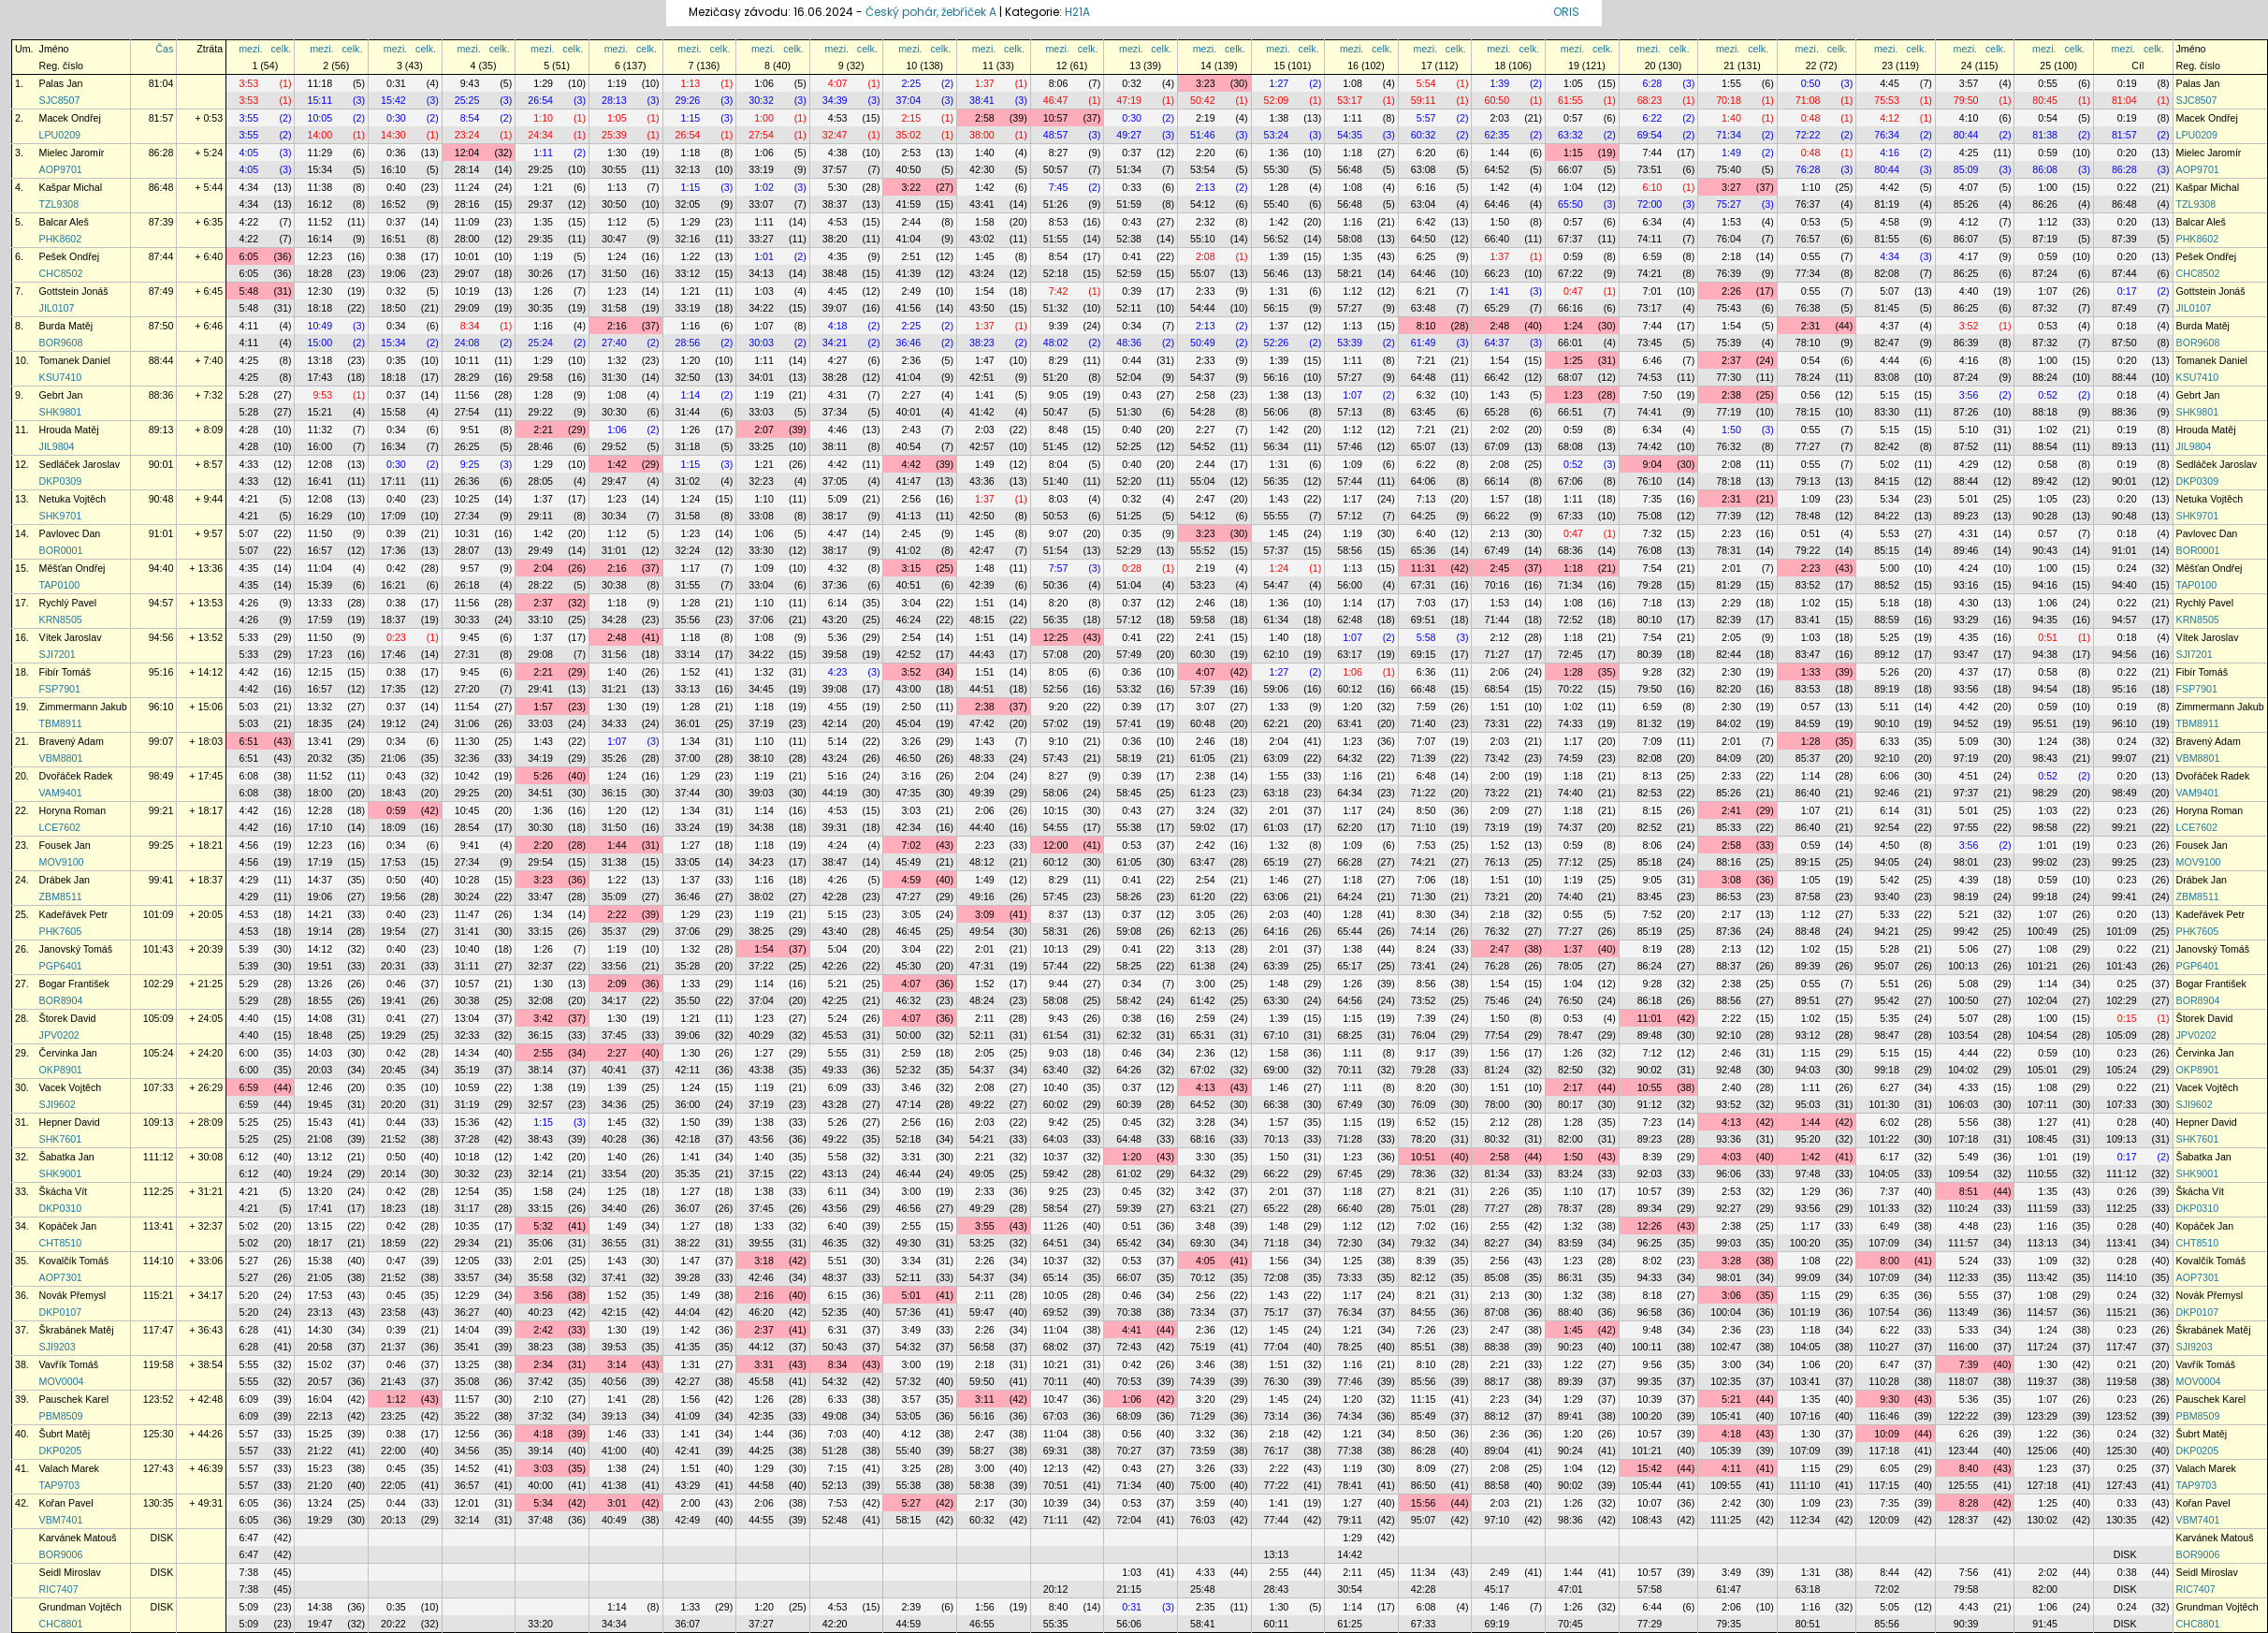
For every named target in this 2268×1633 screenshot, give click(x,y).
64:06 (1423, 481)
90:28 (2044, 515)
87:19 (2044, 238)
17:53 (393, 862)
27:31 (467, 654)
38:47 (835, 862)
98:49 (161, 775)
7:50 (1653, 395)
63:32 (1570, 134)
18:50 (393, 307)
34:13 (761, 273)
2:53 (911, 152)
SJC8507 (59, 100)
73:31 (1496, 723)
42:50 (982, 515)
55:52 (1202, 550)
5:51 (1889, 983)
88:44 (161, 360)
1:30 (617, 152)
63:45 (1423, 411)
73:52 (1423, 1000)
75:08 (1650, 515)
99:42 (1966, 931)
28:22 (540, 585)
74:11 (1650, 238)
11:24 (467, 187)
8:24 (1426, 949)
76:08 (1650, 550)
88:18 (2044, 411)
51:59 (1128, 204)
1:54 (985, 291)
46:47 (1056, 100)
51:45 (1056, 446)
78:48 (1808, 515)
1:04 (1573, 187)
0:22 (2127, 187)
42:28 (835, 896)
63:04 (1423, 204)
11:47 (467, 914)
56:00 (1349, 585)
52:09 (1276, 100)
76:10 (1650, 481)
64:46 (1496, 204)
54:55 (1056, 827)
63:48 (1423, 307)
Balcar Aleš (64, 221)
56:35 (1276, 481)
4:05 (248, 152)
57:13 (1349, 411)
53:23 (1202, 585)
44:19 (835, 792)
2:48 (1499, 325)
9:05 (1059, 395)
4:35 (838, 256)
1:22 (691, 256)
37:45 (614, 1035)
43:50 (982, 307)
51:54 (1056, 550)
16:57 (319, 550)
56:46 (1276, 273)
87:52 (1966, 446)
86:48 (161, 187)
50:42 (1202, 100)
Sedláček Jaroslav (79, 464)
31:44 (688, 411)
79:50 (1966, 100)
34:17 (614, 1000)
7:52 (1653, 914)
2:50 (911, 706)
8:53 (1059, 221)
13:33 (319, 602)
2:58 (985, 118)
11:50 (319, 533)
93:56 (1966, 688)
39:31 (835, 827)
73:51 (1650, 169)
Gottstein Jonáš (74, 291)
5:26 (1889, 672)
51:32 (1056, 307)
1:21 (543, 187)
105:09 (158, 1018)
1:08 (1352, 83)
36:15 (614, 792)
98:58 (2044, 827)
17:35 (393, 688)
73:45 (1650, 342)
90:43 (2044, 550)
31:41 (467, 931)
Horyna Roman (73, 810)
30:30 (614, 411)
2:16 (617, 325)
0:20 (2127, 152)
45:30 (908, 965)
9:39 (1059, 325)
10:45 (467, 810)
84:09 (1728, 758)
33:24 (688, 827)
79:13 (1808, 481)
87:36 (1728, 931)
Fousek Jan (65, 845)
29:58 (540, 377)
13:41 (319, 741)
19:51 (319, 965)
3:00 (1205, 983)
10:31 (467, 533)
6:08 (248, 775)
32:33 (467, 1035)
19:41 (393, 1000)
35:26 (614, 758)
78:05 (1570, 965)
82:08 (1886, 273)
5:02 (1889, 464)
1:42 (985, 187)
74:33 (1570, 723)
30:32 (761, 100)
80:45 (2044, 100)
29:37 (540, 204)
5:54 (1426, 83)
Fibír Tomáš (65, 672)
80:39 (1650, 654)
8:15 (1653, 810)
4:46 (838, 429)
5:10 (1969, 429)
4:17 (1969, 256)
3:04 (911, 602)
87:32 (2044, 307)
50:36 (1056, 585)
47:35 (908, 792)
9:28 (1653, 672)
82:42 (1886, 446)
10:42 (467, 775)
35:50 (688, 1000)
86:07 (1966, 238)
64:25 (1423, 515)
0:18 (2127, 325)
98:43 (2044, 758)
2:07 (764, 429)
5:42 (1889, 879)
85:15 (1886, 550)
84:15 (1886, 481)
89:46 (1966, 550)
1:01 (764, 256)
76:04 (1728, 238)
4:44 (1889, 360)
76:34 (1886, 134)
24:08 (467, 342)
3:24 (1205, 810)
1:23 (617, 291)
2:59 (1205, 1018)
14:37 (319, 879)
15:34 (319, 169)
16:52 (393, 204)
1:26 (543, 291)
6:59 (1653, 256)
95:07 (1886, 965)
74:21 (1650, 273)
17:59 (319, 619)
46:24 (908, 619)
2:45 (911, 533)
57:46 (1349, 446)
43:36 (982, 481)
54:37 (1202, 377)
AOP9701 (60, 169)
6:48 (1426, 775)
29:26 (688, 100)
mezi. (250, 48)
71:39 (1423, 758)
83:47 (1808, 654)
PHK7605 (60, 931)
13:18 (319, 360)
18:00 (319, 792)
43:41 (982, 204)
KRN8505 (60, 619)
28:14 (467, 169)
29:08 (540, 654)
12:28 (319, 810)
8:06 (1059, 83)
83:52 (1808, 585)
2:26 (1731, 291)
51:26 (1056, 204)
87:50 (161, 325)
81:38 (2044, 134)
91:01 (161, 533)
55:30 (1276, 169)
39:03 (761, 792)
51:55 (1056, 238)
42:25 (835, 1000)
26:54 (540, 100)
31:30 (614, 377)
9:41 (470, 845)
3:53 (248, 83)
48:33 (982, 758)
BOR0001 (61, 550)
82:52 (1650, 827)
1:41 (1499, 291)
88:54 (2044, 446)
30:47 (614, 238)
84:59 (1808, 723)
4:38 (838, 152)
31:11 (467, 965)
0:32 (1131, 83)
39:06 (688, 1035)
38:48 (835, 273)
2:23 (1731, 533)
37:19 (761, 723)
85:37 (1808, 758)
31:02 (688, 481)
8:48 (1059, 429)
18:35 (319, 723)
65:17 (1349, 965)
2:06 (1499, 672)
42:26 (835, 965)
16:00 (319, 446)
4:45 (1889, 83)
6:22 (1653, 118)
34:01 (761, 377)
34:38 (761, 827)
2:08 (1205, 256)
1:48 (985, 568)
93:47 (1966, 654)
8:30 (1426, 914)
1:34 (691, 741)
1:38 (1279, 118)
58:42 (1128, 1000)
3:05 (911, 914)
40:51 (908, 585)
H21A (1077, 12)
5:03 (248, 706)
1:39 (1499, 83)
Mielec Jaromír (72, 152)
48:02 (1056, 342)
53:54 (1202, 169)
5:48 (248, 291)
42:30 (982, 169)
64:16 (1276, 931)
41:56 (908, 307)
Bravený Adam (71, 741)
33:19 (761, 169)
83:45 (1650, 896)
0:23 (396, 637)
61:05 (1202, 758)
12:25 (1056, 637)
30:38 (614, 585)
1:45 (985, 256)
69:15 (1423, 654)
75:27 (1728, 204)
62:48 (1349, 619)
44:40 (982, 827)
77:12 (1570, 862)
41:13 (908, 515)
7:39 (1426, 1018)
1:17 (1352, 498)
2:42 (1205, 845)
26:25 (467, 446)
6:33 (1889, 741)
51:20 (1056, 377)
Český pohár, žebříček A (930, 12)
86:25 (1966, 273)
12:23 (319, 256)
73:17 (1650, 307)
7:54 (1653, 568)
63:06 (1276, 896)
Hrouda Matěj (69, 429)
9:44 (1059, 983)
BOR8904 (61, 1000)
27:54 (761, 134)
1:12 (617, 221)
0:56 (1811, 395)
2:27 (911, 395)
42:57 (982, 446)
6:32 (1426, 395)
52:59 (1128, 273)
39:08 (835, 688)
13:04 (467, 1018)
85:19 (1650, 931)
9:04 (1653, 464)
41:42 (982, 411)
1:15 (691, 118)
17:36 (393, 550)
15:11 (319, 100)
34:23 (761, 862)
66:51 (1570, 411)
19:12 (393, 723)
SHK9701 (60, 515)
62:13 (1202, 931)
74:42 (1650, 446)
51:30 (1128, 411)
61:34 (1276, 619)
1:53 (1731, 221)
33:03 (761, 411)
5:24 (838, 1018)
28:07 (467, 550)
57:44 (1349, 481)
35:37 (614, 931)
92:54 (1886, 827)
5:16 (838, 775)
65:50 (1570, 204)
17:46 (393, 654)
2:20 (1205, 152)
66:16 (1570, 307)
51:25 (1128, 515)
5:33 (248, 637)
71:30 (1423, 896)
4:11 (248, 325)
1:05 (1573, 83)
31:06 (467, 723)
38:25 (761, 931)
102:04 (2042, 1000)
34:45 (761, 688)
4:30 (1969, 602)
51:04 (1128, 585)
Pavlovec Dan (70, 533)
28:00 (467, 238)
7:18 (1653, 602)
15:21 (319, 411)
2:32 (1205, 221)
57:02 (1056, 723)
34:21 (835, 342)
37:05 (835, 481)
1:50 (1499, 221)
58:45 (1128, 792)
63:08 (1423, 169)
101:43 (158, 949)
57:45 (1056, 896)
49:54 (982, 931)
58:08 (1349, 238)
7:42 (1059, 291)
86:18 (1650, 1000)
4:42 (1889, 187)
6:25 (1426, 256)
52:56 (1056, 688)
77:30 (1728, 377)
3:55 (248, 118)
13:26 (319, 983)
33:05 (688, 862)
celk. (281, 48)
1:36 (1279, 152)
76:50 (1570, 1000)
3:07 (1205, 706)
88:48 (1808, 931)
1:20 (691, 360)
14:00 (319, 134)
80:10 (1650, 619)
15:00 (319, 342)
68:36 (1570, 550)
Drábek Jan (65, 879)
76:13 (1496, 862)
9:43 (470, 83)
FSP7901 (59, 688)
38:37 (835, 204)
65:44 (1349, 931)
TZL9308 (59, 204)
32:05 (688, 204)
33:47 (540, 896)
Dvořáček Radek (76, 775)
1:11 (1352, 118)
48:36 (1128, 342)
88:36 (161, 395)
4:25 (1969, 152)
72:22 (1808, 134)
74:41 (1650, 411)
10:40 (467, 949)
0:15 (2127, 1018)
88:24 (2044, 377)
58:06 (1056, 792)
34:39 (835, 100)
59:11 (1423, 100)
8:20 (1059, 602)
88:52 (1886, 585)
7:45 (1059, 187)
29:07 (467, 273)
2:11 (985, 1018)
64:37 (1496, 342)
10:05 (319, 118)
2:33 (1205, 291)
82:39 (1728, 619)
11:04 (319, 568)
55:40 (1276, 204)
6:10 (1653, 187)
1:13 (691, 83)
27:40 (614, 342)
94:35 (2044, 619)
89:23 (1966, 515)
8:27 (1059, 152)
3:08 (1731, 879)
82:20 (1728, 688)
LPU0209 (59, 134)
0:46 (396, 983)
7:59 (1426, 706)
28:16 (467, 204)
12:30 (319, 291)
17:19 (319, 862)
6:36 (1426, 672)
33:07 (761, 204)
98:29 (2044, 792)
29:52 (614, 446)
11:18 (319, 83)
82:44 (1728, 654)
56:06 (1276, 411)
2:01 (1731, 568)
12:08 (319, 464)
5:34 (1889, 498)
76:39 (1728, 273)
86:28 (161, 152)
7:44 (1653, 152)
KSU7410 (60, 377)
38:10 (761, 758)
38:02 (761, 896)
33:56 (614, 965)
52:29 (1128, 550)
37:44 (688, 792)
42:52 (908, 654)
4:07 (838, 83)
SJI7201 (57, 654)
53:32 (1128, 688)
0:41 (1131, 256)
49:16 (982, 896)
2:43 (911, 429)
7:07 (1426, 741)
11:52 (319, 221)
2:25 (911, 83)
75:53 (1886, 100)
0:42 (396, 568)
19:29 (393, 1035)
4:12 (1889, 118)
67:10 (1276, 1035)
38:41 (982, 100)
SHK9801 (60, 411)
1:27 (1279, 83)
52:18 (1056, 273)
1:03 (764, 291)
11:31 (1423, 568)
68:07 (1570, 377)
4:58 (1889, 221)
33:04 (761, 585)
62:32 (1128, 1035)
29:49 (540, 550)
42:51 (982, 377)
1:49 (1731, 152)
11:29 (319, 152)
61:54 (1056, 1035)
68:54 (1496, 688)
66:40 (1496, 238)
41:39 (908, 273)
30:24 (467, 896)
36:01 (688, 723)
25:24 (540, 342)
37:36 (835, 585)
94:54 (2044, 688)
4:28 (248, 429)
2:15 (911, 118)
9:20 (1059, 706)
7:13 (1426, 498)
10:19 (467, 291)
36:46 (908, 342)
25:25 (467, 100)
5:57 (1426, 118)
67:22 (1570, 273)
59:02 (1202, 827)
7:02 (911, 845)
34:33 (614, 723)
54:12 (1202, 204)
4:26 (248, 602)
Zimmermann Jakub (83, 706)
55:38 (1128, 827)
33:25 (761, 446)
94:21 (1886, 931)
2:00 (1499, 775)
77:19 (1728, 411)
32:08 (540, 1000)
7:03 (1426, 602)
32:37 (540, 965)
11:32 (319, 429)
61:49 (1423, 342)
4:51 (1969, 775)
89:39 (1808, 965)
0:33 (1131, 187)
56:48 (1349, 169)
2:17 (1731, 914)
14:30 (393, 134)
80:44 (1966, 134)
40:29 (761, 1035)
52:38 (1128, 238)
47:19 (1128, 100)
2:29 (1731, 602)
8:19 (1653, 949)
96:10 (161, 706)
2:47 (1205, 498)
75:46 (1496, 1000)
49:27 (1128, 134)
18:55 (319, 1000)
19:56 (393, 896)
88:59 (1886, 619)
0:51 (1811, 533)
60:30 (1202, 654)
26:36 (467, 481)
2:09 (1499, 810)
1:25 (1573, 360)
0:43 (1131, 221)
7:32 (1653, 533)
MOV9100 (61, 862)
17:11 (393, 481)
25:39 (614, 134)
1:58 (985, 221)
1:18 (691, 152)
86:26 (2044, 204)
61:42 (1202, 1000)
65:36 (1423, 550)
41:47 (908, 481)
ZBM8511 (60, 896)
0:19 (2127, 83)
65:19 (1276, 862)
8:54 (470, 118)
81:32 (1650, 723)
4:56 (248, 845)
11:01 (1650, 1018)
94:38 (2044, 654)
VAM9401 (60, 792)
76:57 (1808, 238)
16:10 (393, 169)
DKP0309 (60, 481)
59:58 (1202, 619)
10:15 (1056, 810)
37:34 (835, 411)
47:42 (982, 723)
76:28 (1808, 169)
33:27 (761, 238)
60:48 (1202, 723)
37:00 (688, 758)
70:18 (1728, 100)
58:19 (1128, 758)
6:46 (1653, 360)
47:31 (982, 965)
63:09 (1276, 758)
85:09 (1966, 169)
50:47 (1056, 411)
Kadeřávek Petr (73, 914)
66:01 (1570, 342)
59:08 (1128, 931)
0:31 (396, 83)
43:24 (982, 273)
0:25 (2127, 983)
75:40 (1728, 169)
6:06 (1889, 775)
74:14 (1423, 931)
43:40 (835, 931)
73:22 (1496, 792)
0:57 (1573, 118)
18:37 (393, 619)
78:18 (1728, 481)
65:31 (1202, 1035)
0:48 (1811, 118)
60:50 (1496, 100)
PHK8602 (60, 238)
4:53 (838, 118)
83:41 (1808, 619)
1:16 (1352, 221)
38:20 (835, 238)
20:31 (393, 965)
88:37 (1728, 965)
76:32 (1728, 446)
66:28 (1349, 862)
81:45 (1886, 307)
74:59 (1570, 758)
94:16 (2044, 585)
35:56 (688, 619)
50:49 (1202, 342)
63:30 (1276, 1000)
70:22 (1570, 688)
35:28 (688, 965)
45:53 (835, 1035)
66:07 (1570, 169)
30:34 (614, 515)
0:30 (396, 118)
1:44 (1499, 152)
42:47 (982, 550)
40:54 (908, 446)
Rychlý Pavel (68, 602)
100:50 (1963, 1000)
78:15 (1808, 411)
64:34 (1349, 792)
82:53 (1650, 792)
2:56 (911, 498)
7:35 (1653, 498)
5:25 (1889, 637)
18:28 (319, 273)
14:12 (319, 949)
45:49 (908, 862)
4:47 (838, 533)
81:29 (1728, 585)
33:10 (540, 619)
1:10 (543, 118)
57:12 (1349, 515)
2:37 (1731, 360)
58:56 (1349, 550)
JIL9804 (57, 446)
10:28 (467, 879)
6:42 (1426, 221)
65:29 (1496, 307)
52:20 (1128, 481)
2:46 (1205, 602)
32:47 (835, 134)
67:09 (1496, 446)
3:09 (985, 914)
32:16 (688, 238)
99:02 (2044, 862)
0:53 (1811, 221)
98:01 (1966, 862)
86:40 (1808, 792)
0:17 (2127, 291)
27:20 (467, 688)
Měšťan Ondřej (72, 568)
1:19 (617, 83)
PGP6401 (60, 965)
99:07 (161, 741)
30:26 (540, 273)
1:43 (1499, 395)
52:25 (1128, 446)
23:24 (467, 134)
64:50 (1423, 238)
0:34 (396, 325)
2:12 (1499, 637)
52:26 (1276, 342)
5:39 (248, 949)
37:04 (908, 100)
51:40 (1056, 481)
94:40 (161, 568)
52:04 (1128, 377)
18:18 (319, 307)
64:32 (1349, 758)
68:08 (1570, 446)
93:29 (1966, 619)
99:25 (161, 845)
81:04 (161, 83)
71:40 (1423, 723)
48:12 (982, 862)
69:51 (1423, 619)
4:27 (838, 360)
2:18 (1731, 256)
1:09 (1352, 464)
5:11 (1889, 706)
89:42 (2044, 481)
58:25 (1128, 965)
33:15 (540, 931)
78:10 (1808, 342)
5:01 (1969, 498)
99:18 (2044, 896)
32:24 (688, 550)
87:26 (1966, 411)
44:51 (982, 688)
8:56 (1426, 983)
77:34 (1808, 273)
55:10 (1202, 238)
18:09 (393, 827)
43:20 (835, 619)
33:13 (688, 688)
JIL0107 (57, 307)
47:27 (908, 896)
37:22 (761, 965)
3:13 (1205, 949)
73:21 (1496, 896)
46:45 (908, 931)
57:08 (1056, 654)
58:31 (1056, 931)
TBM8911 (60, 723)
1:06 (764, 83)
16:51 (393, 238)
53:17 (1349, 100)
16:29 (319, 515)
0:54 (2047, 118)
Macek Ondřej (70, 118)
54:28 (1202, 411)
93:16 (1966, 585)
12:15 (319, 672)
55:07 (1202, 273)
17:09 (393, 515)
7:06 (1426, 879)
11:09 (467, 221)
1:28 (1279, 187)
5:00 (1889, 568)
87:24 (2044, 273)
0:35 (396, 360)
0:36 (396, 152)
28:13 (614, 100)
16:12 (319, 204)
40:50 (908, 169)
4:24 (1969, 568)
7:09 (1653, 741)
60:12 (1349, 688)
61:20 (1202, 896)
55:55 (1276, 515)
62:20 (1349, 827)
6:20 (1426, 152)
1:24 (617, 256)
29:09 (467, 307)
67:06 (1570, 481)
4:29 (1969, 464)
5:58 (1426, 637)
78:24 (1808, 377)
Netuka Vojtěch (73, 498)
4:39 (1969, 879)
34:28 (614, 619)
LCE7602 (59, 827)
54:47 (1276, 585)
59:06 (1276, 688)
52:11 (1128, 307)
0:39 (1131, 291)
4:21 (248, 498)
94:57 (161, 602)
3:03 (911, 810)
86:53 (1728, 896)
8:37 (1059, 914)
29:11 (540, 515)
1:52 (691, 672)
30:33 (467, 619)
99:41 (161, 879)
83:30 (1886, 411)
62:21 (1276, 723)
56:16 (1276, 377)
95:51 (2044, 723)
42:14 (835, 723)
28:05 (540, 481)
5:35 (1889, 1018)
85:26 (1966, 204)
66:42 (1496, 377)
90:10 (1886, 723)
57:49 (1128, 654)
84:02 (1728, 723)
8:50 (1426, 810)
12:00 (1056, 845)
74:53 (1650, 377)
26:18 (467, 585)
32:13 (688, 169)
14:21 (319, 914)
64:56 (1349, 1000)
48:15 (982, 619)
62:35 (1496, 134)
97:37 (1966, 792)
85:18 (1650, 862)
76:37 (1808, 204)
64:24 (1349, 896)
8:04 (1059, 464)
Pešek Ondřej (69, 256)
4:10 (1969, 118)
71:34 (1728, 134)
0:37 (1131, 152)
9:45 (470, 637)
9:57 (470, 568)
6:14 (838, 602)
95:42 (1886, 1000)
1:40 (1731, 118)
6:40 (1426, 533)
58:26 (1128, 896)
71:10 (1423, 827)
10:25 (467, 498)
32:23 (761, 481)
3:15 (911, 568)
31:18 (688, 446)
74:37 (1570, 827)
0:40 (396, 187)
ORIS (1566, 12)
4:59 (911, 879)
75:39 (1728, 342)
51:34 (1128, 169)
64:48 (1423, 377)
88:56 (1728, 1000)
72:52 (1570, 619)
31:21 (614, 688)
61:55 (1570, 100)
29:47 (614, 481)
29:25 (540, 169)
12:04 (467, 152)
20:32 (319, 758)
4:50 (1889, 845)
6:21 (1426, 291)
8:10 (1426, 325)
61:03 (1276, 827)
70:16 (1496, 585)
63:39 (1276, 965)
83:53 (1808, 688)
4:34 (248, 187)
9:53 (322, 395)
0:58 (2047, 464)
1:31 (1279, 291)
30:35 (540, 307)
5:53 (1889, 533)
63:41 (1349, 723)
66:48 (1423, 688)
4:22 (248, 221)
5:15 (1889, 395)
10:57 (1056, 118)
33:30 (761, 550)
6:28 (1653, 83)
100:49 (2042, 931)
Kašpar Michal (71, 187)
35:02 (908, 134)
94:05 (1886, 862)
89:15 (1808, 862)
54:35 (1349, 134)
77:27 (1808, 446)
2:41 (1205, 637)
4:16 (1889, 152)
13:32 (319, 706)
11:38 (319, 187)
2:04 (543, 568)
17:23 (319, 654)
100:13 (1963, 965)
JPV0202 (59, 1035)
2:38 (1731, 395)
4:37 (1889, 325)
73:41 (1423, 965)
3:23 (1205, 83)
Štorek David (67, 1018)
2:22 (617, 914)
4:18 (838, 325)
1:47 (985, 360)
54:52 (1202, 446)
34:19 (540, 758)
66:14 (1496, 481)
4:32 (838, 568)
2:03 (1499, 118)
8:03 (1059, 498)
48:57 (1056, 134)
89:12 (1886, 654)
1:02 (764, 187)
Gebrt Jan (61, 395)
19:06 (393, 273)
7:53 (1426, 845)
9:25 (470, 464)
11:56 (467, 395)
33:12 (688, 273)
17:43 (319, 377)
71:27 (1496, 654)
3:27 (1731, 187)
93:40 (1886, 896)
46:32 (908, 1000)
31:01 (614, 550)
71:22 (1423, 792)
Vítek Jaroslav (70, 637)
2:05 (1731, 637)
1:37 (985, 83)
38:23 (982, 342)
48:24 (982, 1000)
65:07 (1423, 446)
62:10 (1276, 654)
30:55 (614, 169)
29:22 (540, 411)
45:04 (908, 723)
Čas (164, 48)
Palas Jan (61, 83)
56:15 (1276, 307)
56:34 (1276, 446)
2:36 (911, 360)
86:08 (2044, 169)
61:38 (1202, 965)
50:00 (908, 1035)
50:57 (1056, 169)
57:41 (1128, 723)
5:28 (248, 395)
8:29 (1059, 360)
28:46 (540, 446)
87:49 (161, 291)
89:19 (1886, 688)
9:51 (470, 429)
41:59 (908, 204)
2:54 (911, 637)
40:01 (908, 411)
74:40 (1570, 792)
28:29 (467, 377)
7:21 (1426, 360)
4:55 (838, 706)
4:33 (248, 464)
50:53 (1056, 515)
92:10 (1886, 758)
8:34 (470, 325)
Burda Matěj (66, 325)
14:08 (319, 1018)
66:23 (1496, 273)
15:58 (393, 411)
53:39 (1349, 342)
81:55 (1886, 238)
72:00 (1650, 204)
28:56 (688, 342)
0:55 (2047, 83)
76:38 (1808, 307)
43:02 (982, 238)
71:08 (1808, 100)
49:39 (982, 792)
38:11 (835, 446)
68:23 (1650, 100)
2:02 (1499, 429)
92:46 (1886, 792)
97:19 (1966, 758)
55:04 (1202, 481)
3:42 (543, 1018)
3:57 (1969, 83)
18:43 (393, 792)
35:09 (614, 896)
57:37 (1276, 550)
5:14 (838, 741)
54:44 (1202, 307)
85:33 (1728, 827)
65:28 (1496, 411)
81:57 (161, 118)
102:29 (158, 983)
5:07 (1889, 291)
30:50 (614, 204)
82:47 (1886, 342)
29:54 (540, 862)
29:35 (540, 238)
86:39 (1966, 342)
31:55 (688, 585)
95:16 (161, 672)
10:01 (467, 256)
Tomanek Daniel (74, 360)
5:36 (838, 637)
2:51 (911, 256)
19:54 (393, 931)
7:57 (1059, 568)
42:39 (982, 585)
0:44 (1131, 360)
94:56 (161, 637)
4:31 (838, 395)
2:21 (543, 429)
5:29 (248, 983)
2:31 (1811, 325)
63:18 (1276, 792)
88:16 (1728, 862)
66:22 (1496, 515)
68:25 (1349, 1035)
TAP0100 (59, 585)
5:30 (838, 187)
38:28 (835, 377)
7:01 (1653, 291)
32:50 (688, 377)
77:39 (1728, 515)
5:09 (838, 498)
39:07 (835, 307)
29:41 (540, 688)
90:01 (161, 464)
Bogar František (74, 983)
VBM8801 (61, 758)
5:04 (838, 949)
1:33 (1811, 672)
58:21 (1349, 273)
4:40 (1969, 291)
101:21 (2042, 965)
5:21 (1969, 914)
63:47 (1202, 862)
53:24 (1276, 134)
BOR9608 (61, 342)
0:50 (1811, 83)
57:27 (1349, 307)
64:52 (1496, 169)
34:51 (540, 792)
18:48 (319, 1035)
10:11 (467, 360)
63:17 (1349, 654)
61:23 (1202, 792)
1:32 (617, 360)
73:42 (1496, 758)
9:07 (1059, 533)
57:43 (1056, 758)
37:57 (835, 169)
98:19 (1966, 896)
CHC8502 (61, 273)
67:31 (1423, 585)
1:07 (2047, 291)
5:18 (1889, 602)
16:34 (393, 446)
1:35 (543, 221)
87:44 (161, 256)
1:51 (985, 602)
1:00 (764, 118)
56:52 (1276, 238)
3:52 (1969, 325)
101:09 (158, 914)
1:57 (1499, 498)
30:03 (761, 342)
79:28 (1650, 585)
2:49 (911, 291)
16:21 (393, 585)
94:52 (1966, 723)
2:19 (1205, 118)
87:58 (1808, 896)
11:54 (467, 706)
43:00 (908, 688)
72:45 (1570, 654)
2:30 (1731, 672)
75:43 (1728, 307)
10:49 (319, 325)
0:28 (1131, 568)
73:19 (1496, 827)
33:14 (688, 654)
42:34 (908, 827)
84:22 (1886, 515)
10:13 (1056, 949)
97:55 (1966, 827)
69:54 (1650, 134)
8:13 (1653, 775)
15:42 (393, 100)
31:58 (614, 307)
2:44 (911, 221)
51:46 (1202, 134)
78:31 (1728, 550)
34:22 (761, 307)
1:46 (1279, 879)
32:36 (467, 758)
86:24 (1650, 965)
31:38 (614, 862)
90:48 (161, 498)
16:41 (319, 481)
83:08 (1886, 377)
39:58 (835, 654)
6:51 (248, 741)
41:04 (908, 238)
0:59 (2047, 152)
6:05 (248, 256)
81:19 (1886, 204)
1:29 (543, 83)
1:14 (691, 395)
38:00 (982, 134)
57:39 (1202, 688)
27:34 (467, 515)
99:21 (161, 810)
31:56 (614, 654)
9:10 (1059, 741)
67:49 (1496, 550)
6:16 (1426, 187)
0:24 (2127, 568)
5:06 (1969, 949)
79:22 (1808, 550)
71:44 (1496, 619)
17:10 (319, 827)
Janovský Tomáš (76, 949)
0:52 (2047, 395)
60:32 (1423, 134)
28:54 (467, 827)
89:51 (1808, 1000)
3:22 (911, 187)
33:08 (761, 515)
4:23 (838, 672)
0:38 (396, 256)
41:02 (908, 550)
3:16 (911, 775)
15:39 (319, 585)
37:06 (761, 619)
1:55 (1731, 83)
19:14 (319, 931)
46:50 (908, 758)
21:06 (393, 758)
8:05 (1059, 672)
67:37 (1570, 238)
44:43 (982, 654)
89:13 (161, 429)
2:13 (1205, 187)
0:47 (1573, 291)
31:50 (614, 273)
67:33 (1570, 515)
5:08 (1969, 983)
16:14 (319, 238)
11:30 (467, 741)
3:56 (1969, 395)
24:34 (540, 134)
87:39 (161, 221)
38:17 (835, 515)
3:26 (911, 741)
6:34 (1653, 221)
